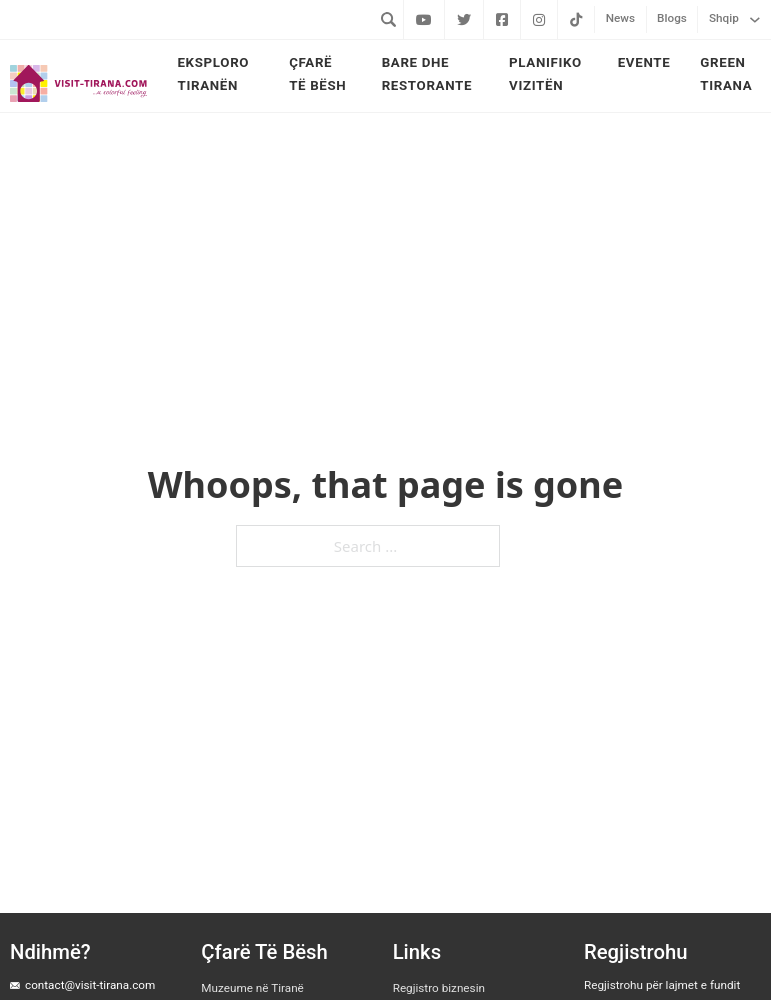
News (620, 18)
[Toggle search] (388, 19)
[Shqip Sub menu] (755, 19)
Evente (644, 62)
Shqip (724, 18)
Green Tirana (726, 74)
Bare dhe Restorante (427, 74)
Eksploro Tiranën (213, 74)
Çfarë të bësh (317, 74)
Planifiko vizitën (545, 74)
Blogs (672, 18)
